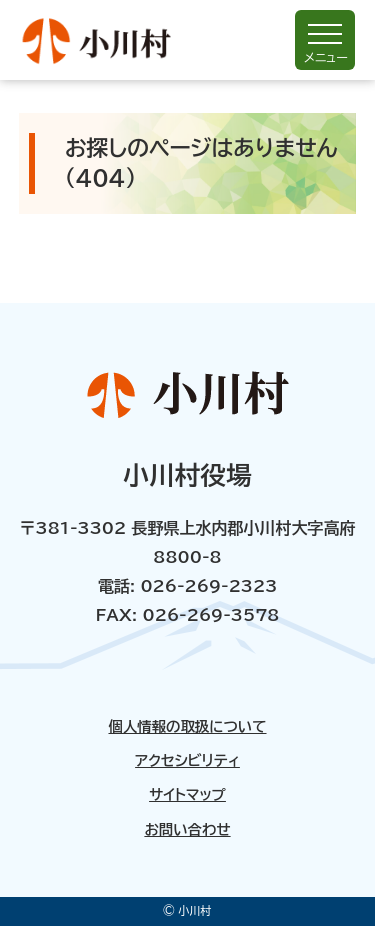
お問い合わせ (187, 830)
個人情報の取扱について (187, 727)
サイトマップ (187, 795)
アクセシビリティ (187, 761)
